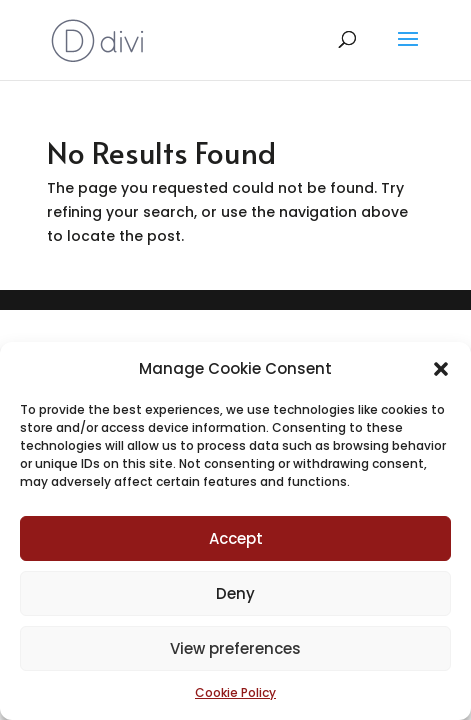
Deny (235, 593)
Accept (236, 538)
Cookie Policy (235, 692)
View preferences (235, 648)
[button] (441, 369)
